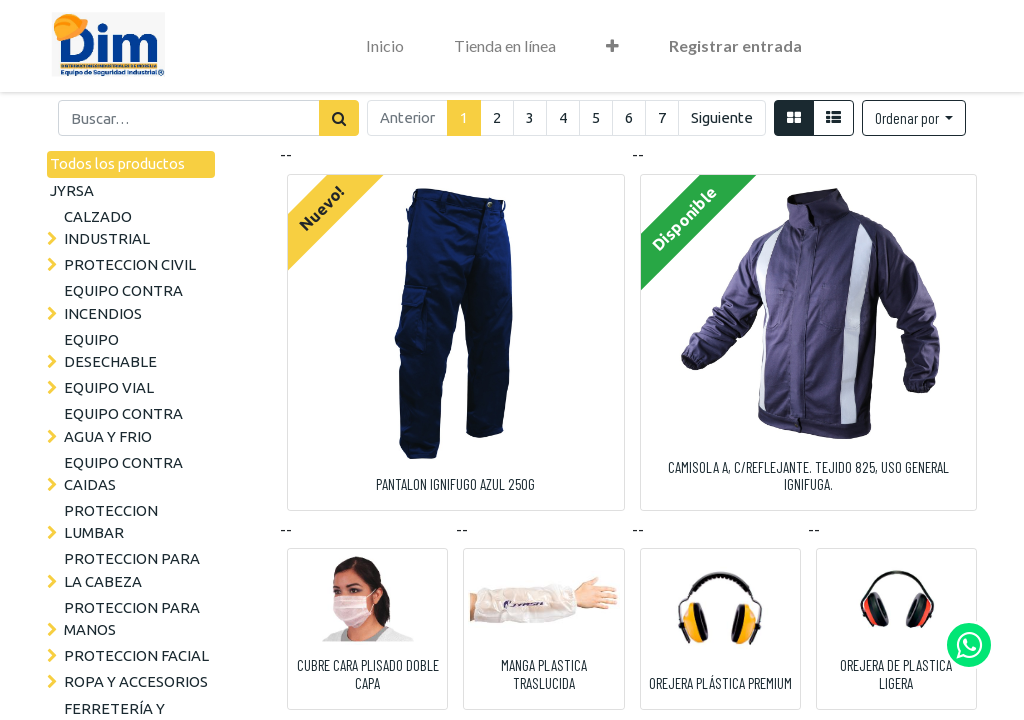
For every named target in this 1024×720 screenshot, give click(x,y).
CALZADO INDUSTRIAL (107, 227)
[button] (612, 46)
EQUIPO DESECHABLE (110, 350)
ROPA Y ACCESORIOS (136, 681)
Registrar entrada (735, 45)
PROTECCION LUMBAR (111, 521)
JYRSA (72, 190)
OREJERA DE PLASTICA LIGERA (896, 674)
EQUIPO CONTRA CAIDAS (123, 473)
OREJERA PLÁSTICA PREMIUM (720, 683)
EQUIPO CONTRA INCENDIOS (123, 301)
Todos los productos (117, 163)
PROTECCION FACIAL (136, 655)
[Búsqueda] (339, 118)
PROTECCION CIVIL (130, 264)
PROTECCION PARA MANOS (132, 618)
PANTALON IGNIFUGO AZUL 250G (455, 484)
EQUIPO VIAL (109, 387)
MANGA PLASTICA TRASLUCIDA (544, 674)
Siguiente (722, 117)
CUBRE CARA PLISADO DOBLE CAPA (368, 674)
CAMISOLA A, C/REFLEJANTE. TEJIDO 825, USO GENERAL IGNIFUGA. (808, 476)
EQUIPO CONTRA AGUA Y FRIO (123, 424)
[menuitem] (385, 46)
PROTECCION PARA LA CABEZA (132, 569)
